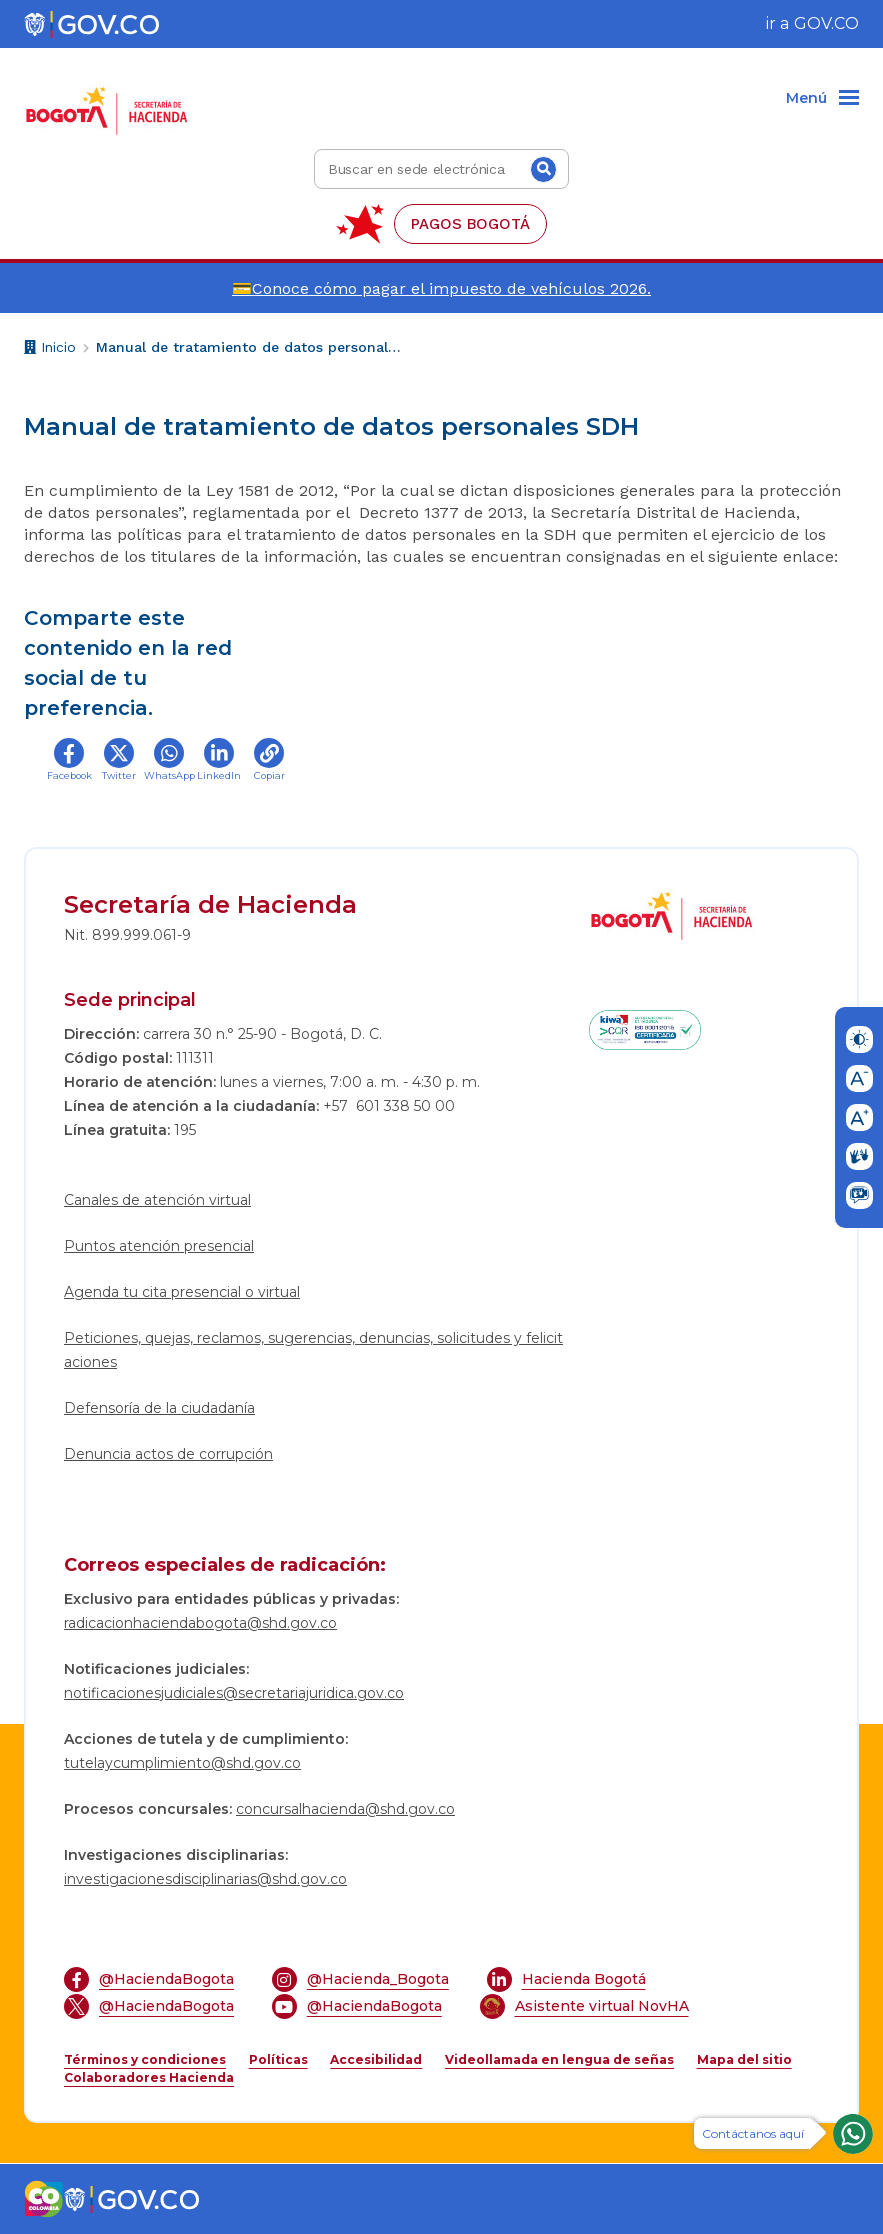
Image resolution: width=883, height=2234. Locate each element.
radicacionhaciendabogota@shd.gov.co (200, 1623)
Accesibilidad (376, 2059)
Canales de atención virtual (157, 1200)
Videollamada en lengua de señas (559, 2059)
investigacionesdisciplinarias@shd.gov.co (205, 1879)
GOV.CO (826, 23)
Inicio (50, 349)
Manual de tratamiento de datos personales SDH (251, 347)
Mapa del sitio (744, 2059)
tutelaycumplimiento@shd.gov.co (182, 1763)
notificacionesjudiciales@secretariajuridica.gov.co (234, 1693)
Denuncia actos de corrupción (168, 1454)
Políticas (278, 2059)
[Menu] (822, 99)
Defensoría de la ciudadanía (159, 1408)
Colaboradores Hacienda (149, 2077)
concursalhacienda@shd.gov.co (345, 1809)
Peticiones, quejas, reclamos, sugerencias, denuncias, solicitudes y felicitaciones (313, 1350)
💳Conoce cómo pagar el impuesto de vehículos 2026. (441, 288)
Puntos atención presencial (159, 1246)
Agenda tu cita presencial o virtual (182, 1292)
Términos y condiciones (145, 2059)
